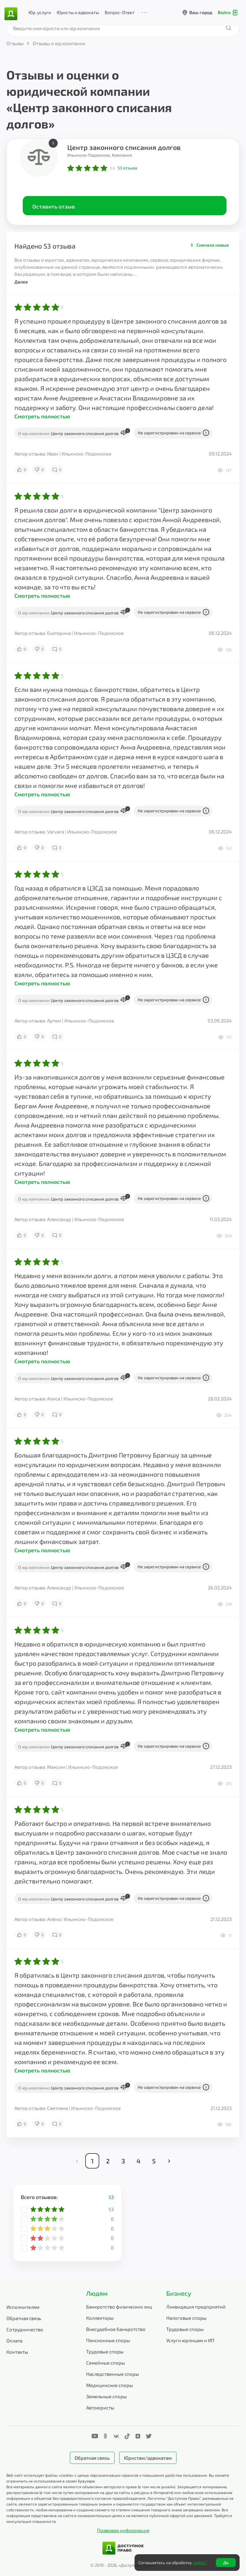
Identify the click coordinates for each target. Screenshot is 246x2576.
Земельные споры (106, 2396)
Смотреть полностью (42, 416)
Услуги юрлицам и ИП (190, 2340)
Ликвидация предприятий (196, 2306)
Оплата (14, 2340)
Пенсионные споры (108, 2340)
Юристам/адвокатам (148, 2458)
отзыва (127, 167)
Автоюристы (100, 2407)
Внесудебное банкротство (115, 2329)
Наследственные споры (112, 2374)
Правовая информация (123, 2530)
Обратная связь (23, 2318)
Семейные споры (105, 2363)
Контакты (17, 2352)
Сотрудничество (24, 2329)
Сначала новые (212, 245)
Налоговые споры (186, 2318)
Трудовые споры (105, 2351)
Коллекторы (100, 2318)
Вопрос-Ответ (120, 12)
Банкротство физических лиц (119, 2306)
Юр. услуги (40, 12)
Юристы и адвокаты (78, 12)
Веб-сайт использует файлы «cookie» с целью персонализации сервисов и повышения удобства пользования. (107, 2475)
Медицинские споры (109, 2385)
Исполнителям (22, 2307)
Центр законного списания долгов (124, 147)
